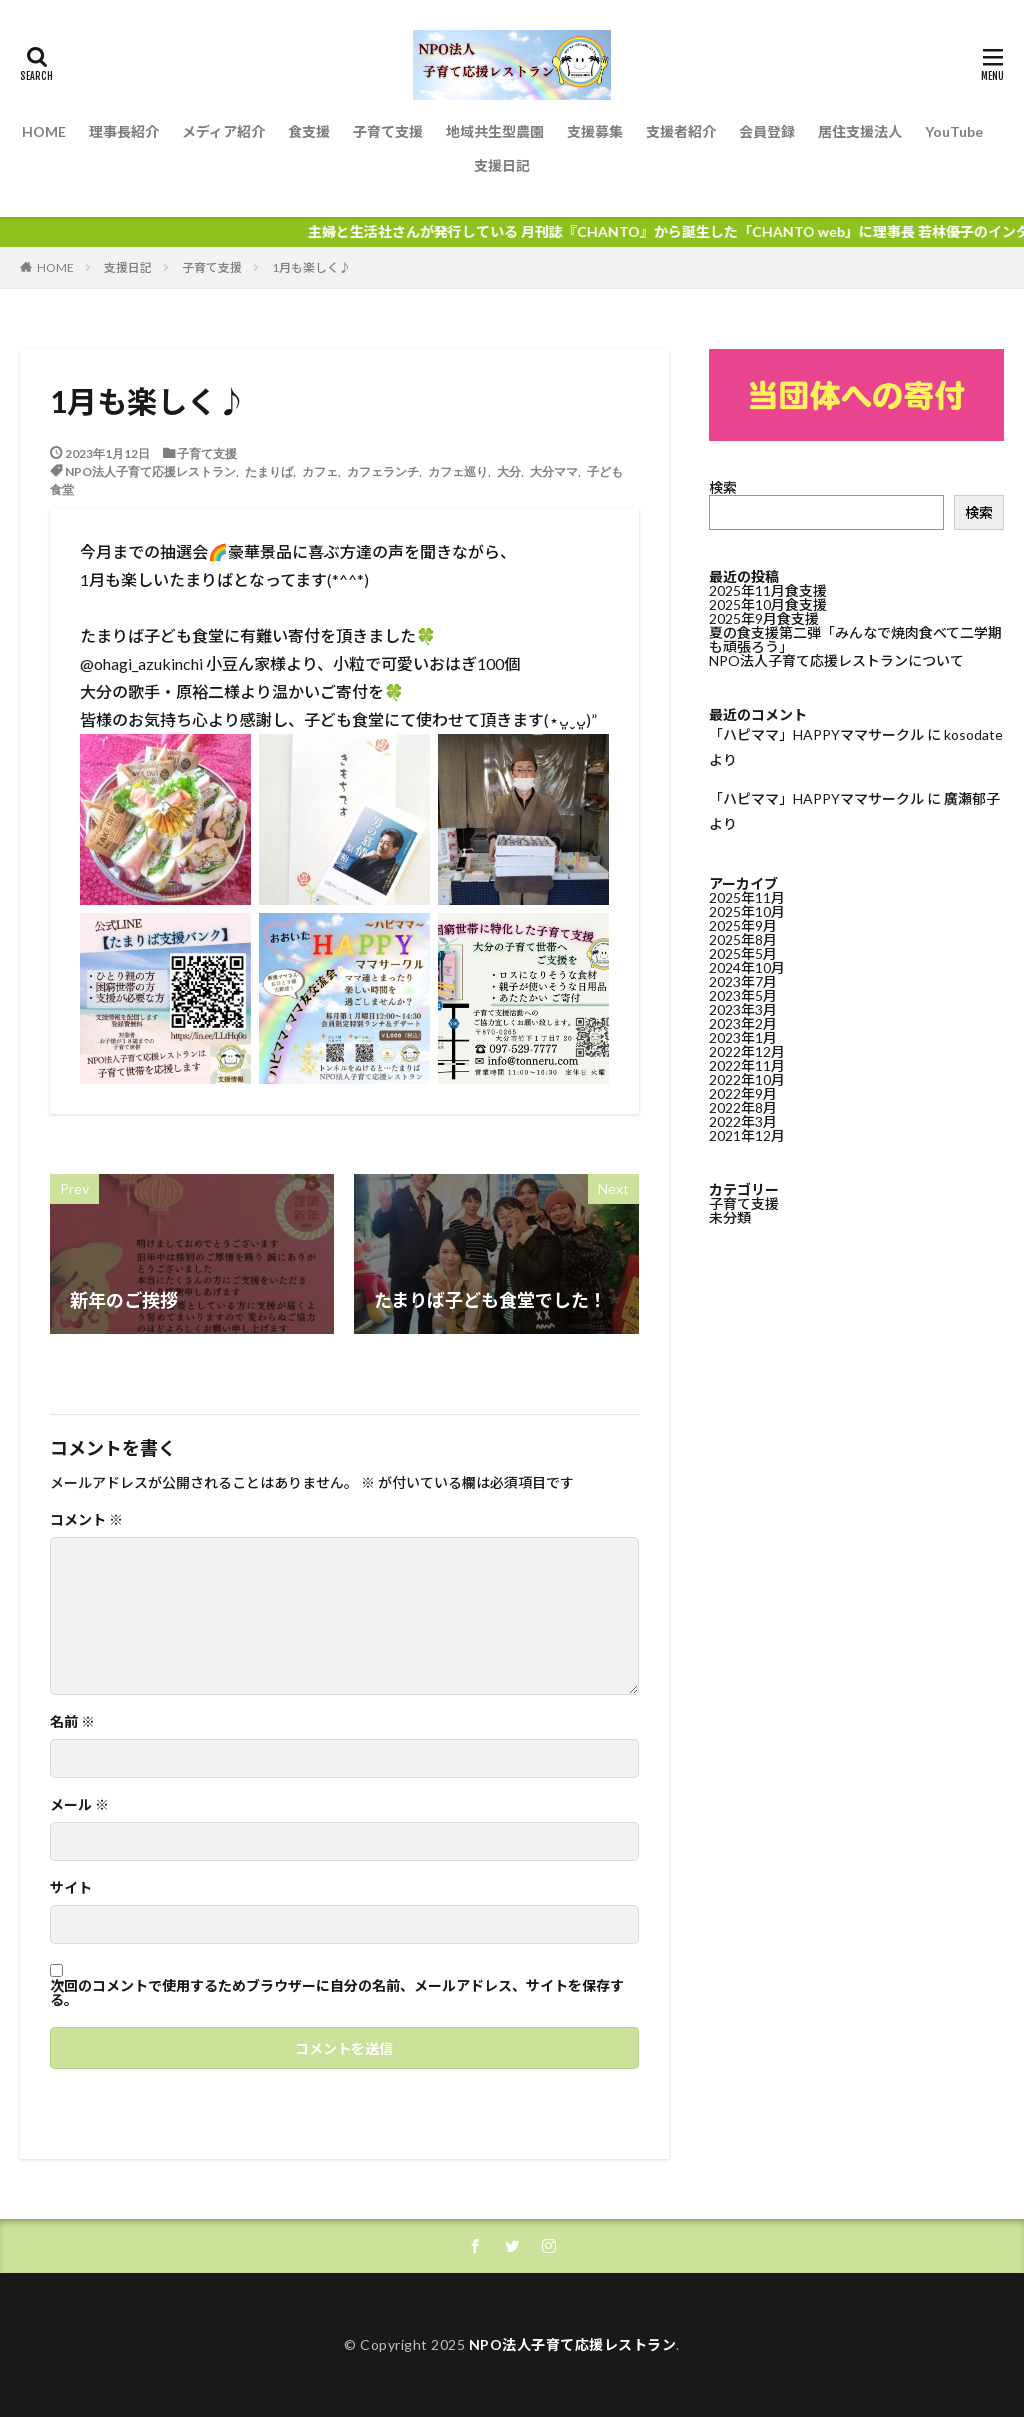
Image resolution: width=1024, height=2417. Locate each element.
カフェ (320, 471)
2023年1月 (743, 1036)
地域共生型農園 (495, 131)
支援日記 (502, 165)
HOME (44, 131)
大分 (509, 471)
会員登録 (767, 131)
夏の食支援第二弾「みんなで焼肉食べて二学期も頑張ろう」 (855, 639)
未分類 (730, 1216)
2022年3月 (743, 1120)
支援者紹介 (681, 131)
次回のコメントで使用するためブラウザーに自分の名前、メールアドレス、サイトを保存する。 (337, 1993)
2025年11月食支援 (768, 590)
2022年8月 (743, 1106)
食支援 (309, 131)
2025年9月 (743, 924)
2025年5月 (743, 952)
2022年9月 (743, 1092)
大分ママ (554, 471)
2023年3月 (743, 1008)
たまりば (269, 471)
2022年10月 (747, 1078)
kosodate (973, 734)
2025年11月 (747, 896)
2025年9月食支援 (764, 618)
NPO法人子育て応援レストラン (150, 471)
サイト (71, 1888)
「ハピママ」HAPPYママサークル (816, 734)
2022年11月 (747, 1064)
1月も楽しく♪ (311, 267)
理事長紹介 (124, 131)
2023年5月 (743, 994)
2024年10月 (747, 966)
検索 (723, 487)
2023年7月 (743, 980)
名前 (72, 1722)
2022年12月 (747, 1050)
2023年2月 (743, 1022)
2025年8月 (743, 938)
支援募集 (595, 131)
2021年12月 (747, 1134)
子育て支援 (388, 131)
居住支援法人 (860, 131)
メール (79, 1805)
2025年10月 (747, 910)
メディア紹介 (223, 131)
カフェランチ (383, 471)
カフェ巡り (458, 471)
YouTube (954, 131)
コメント (86, 1520)
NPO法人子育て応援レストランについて (836, 660)
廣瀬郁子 (972, 798)
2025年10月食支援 (768, 604)
